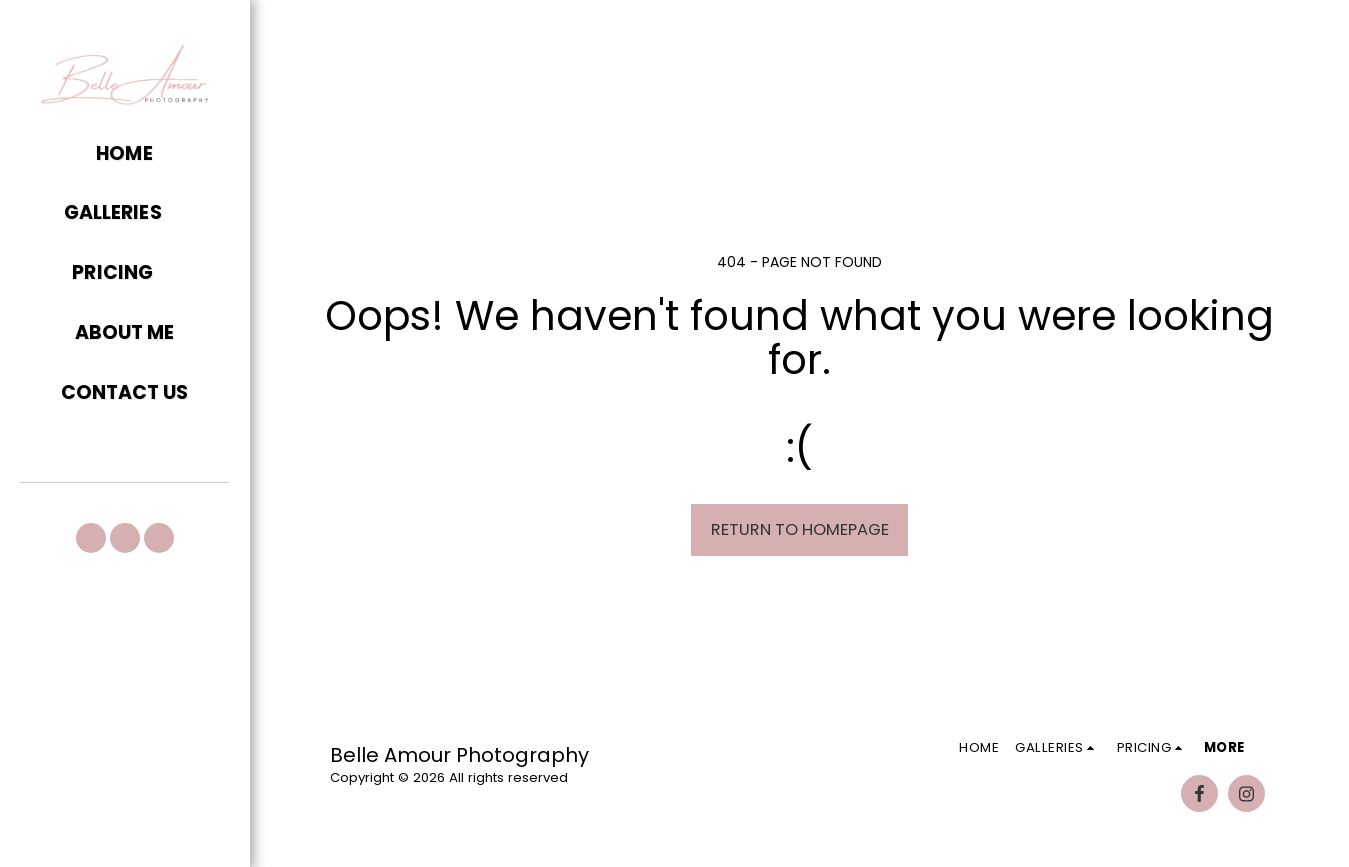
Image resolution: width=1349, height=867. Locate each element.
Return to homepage (800, 529)
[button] (124, 214)
